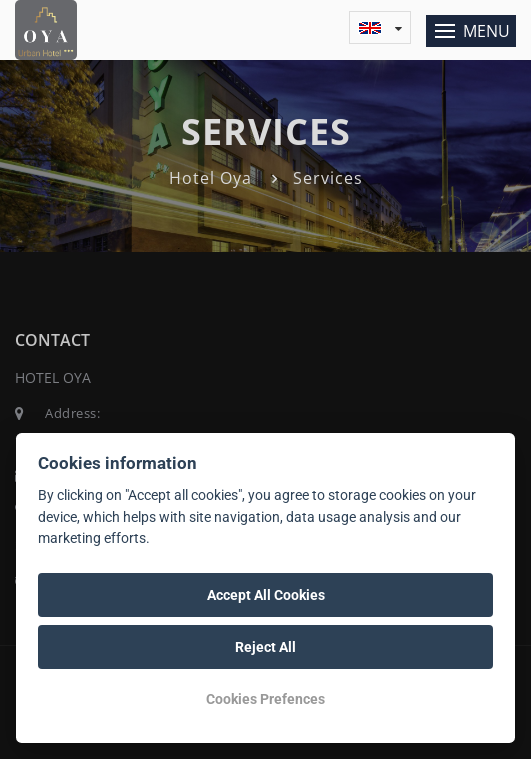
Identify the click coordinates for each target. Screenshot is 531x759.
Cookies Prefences (265, 699)
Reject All (265, 647)
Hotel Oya (210, 178)
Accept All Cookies (266, 595)
